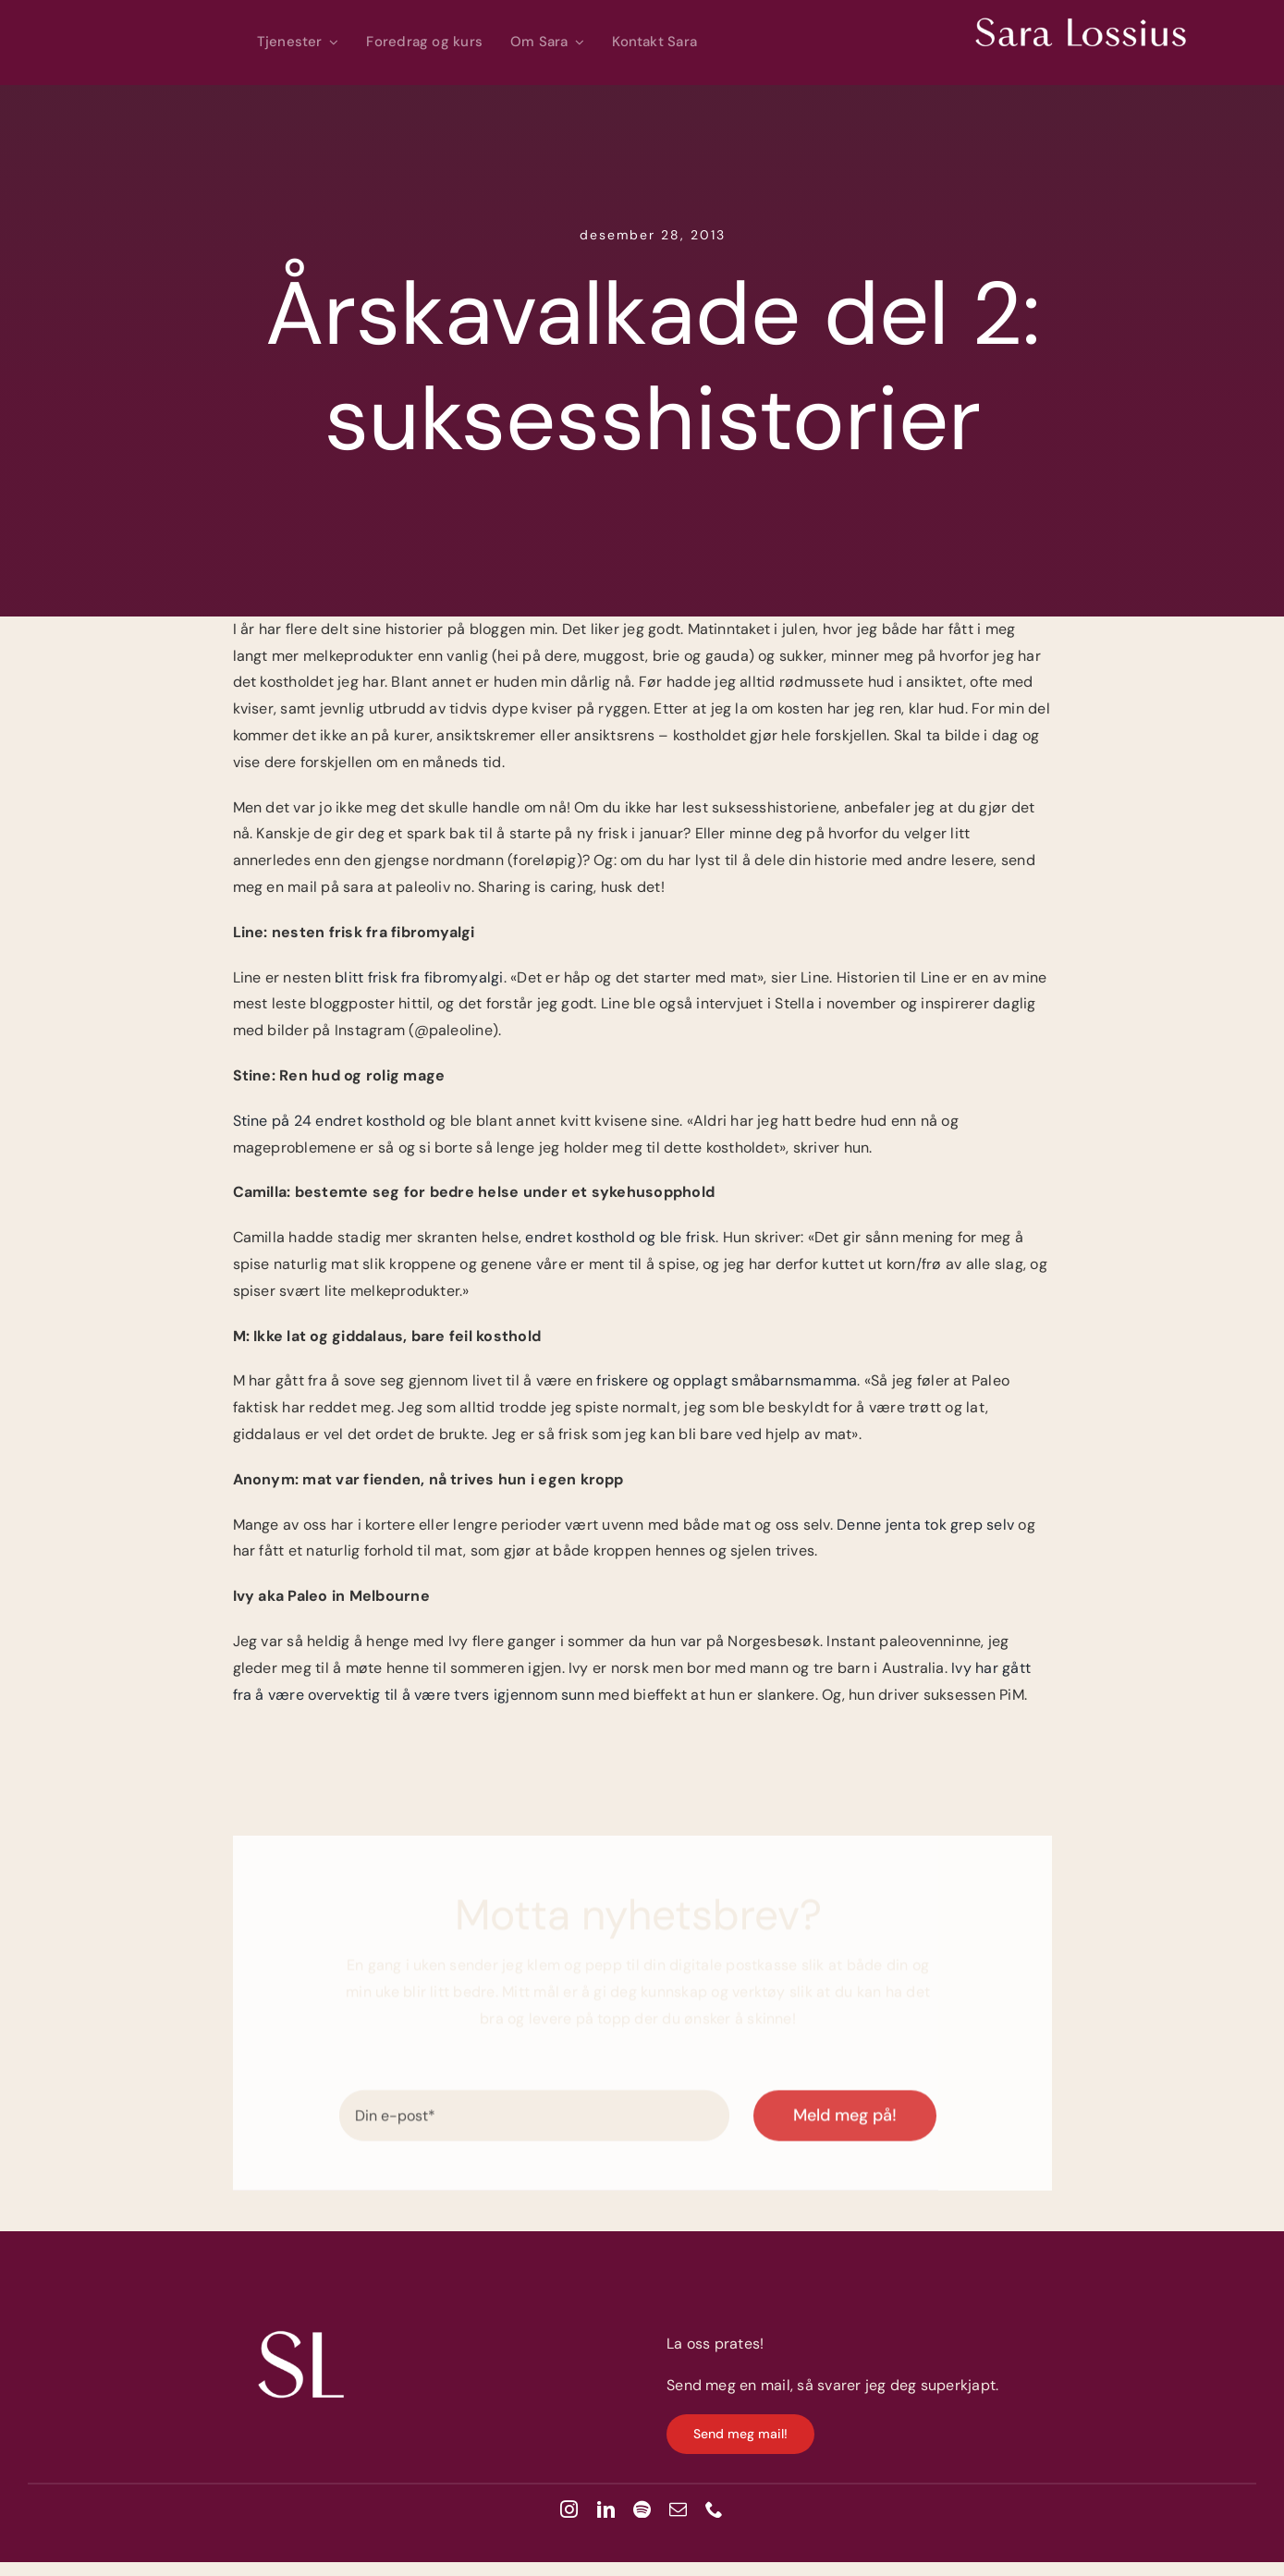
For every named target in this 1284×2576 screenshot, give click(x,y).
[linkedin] (606, 2509)
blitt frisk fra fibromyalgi (419, 977)
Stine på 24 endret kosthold (329, 1120)
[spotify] (642, 2509)
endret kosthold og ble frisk (620, 1237)
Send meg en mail (728, 2385)
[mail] (678, 2509)
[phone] (714, 2509)
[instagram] (569, 2509)
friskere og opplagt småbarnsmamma (726, 1380)
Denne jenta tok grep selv (923, 1524)
